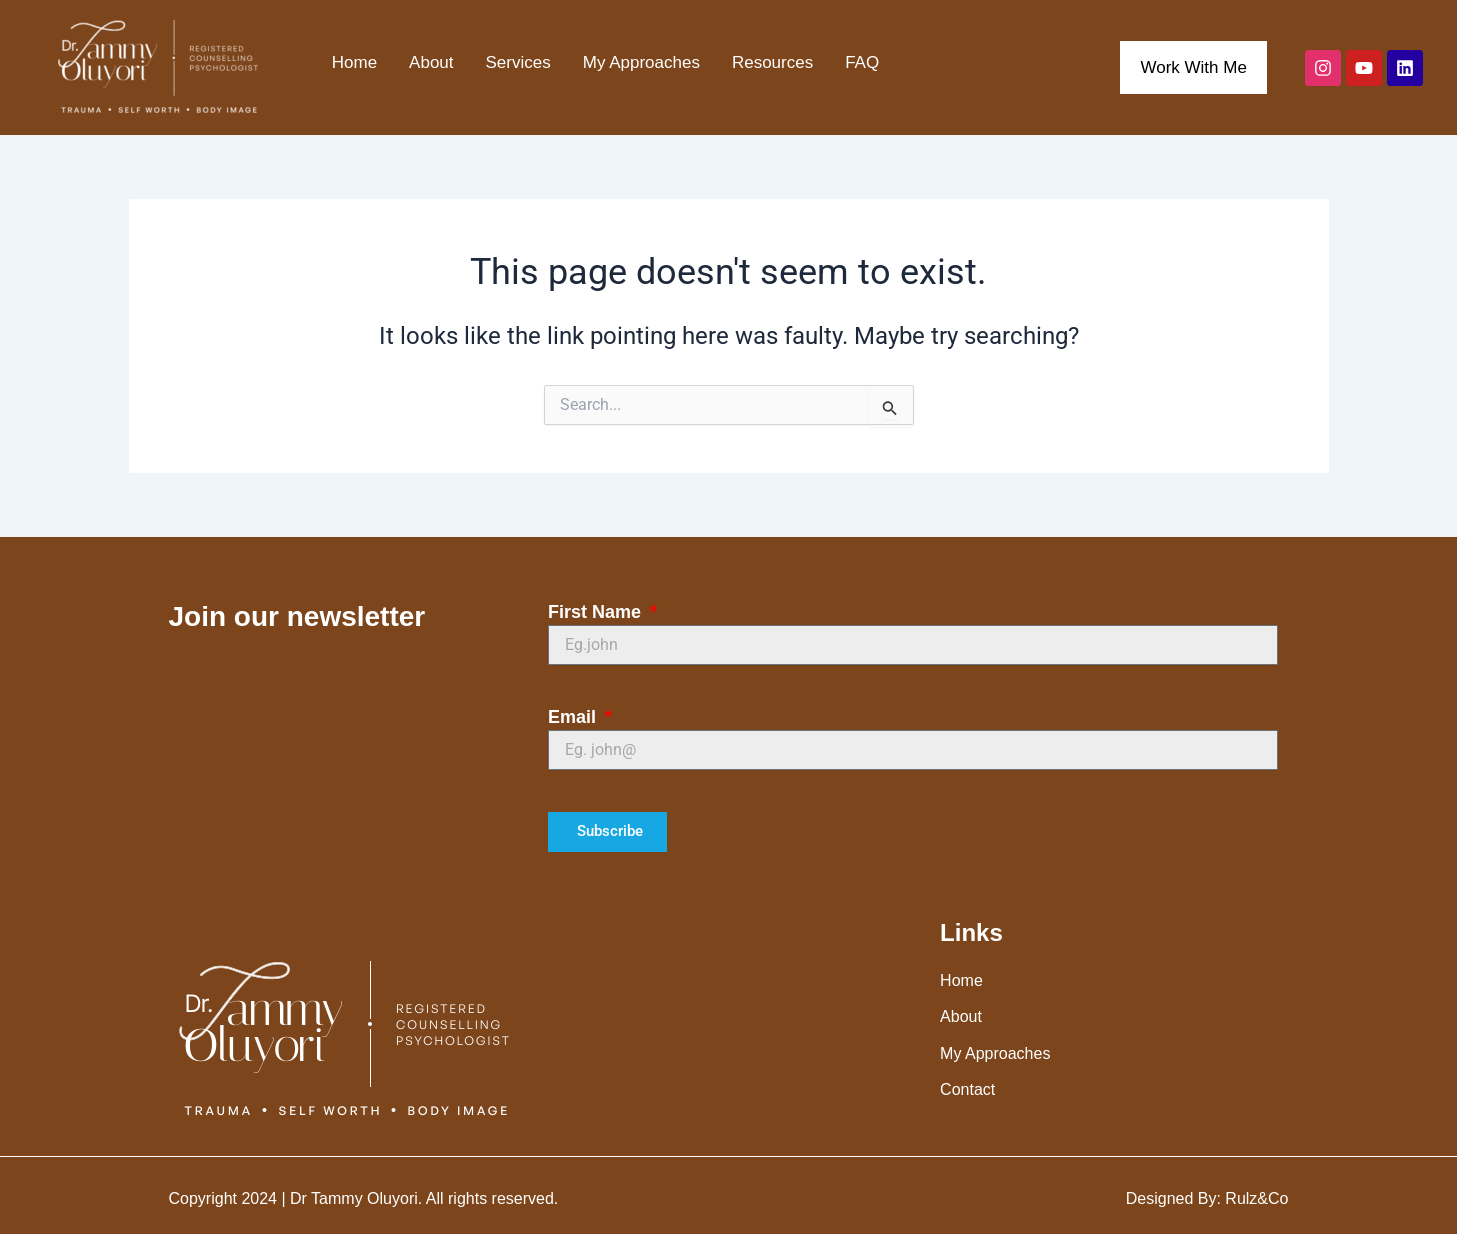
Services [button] (518, 62)
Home (354, 62)
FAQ (862, 62)
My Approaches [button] (641, 62)
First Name (597, 612)
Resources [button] (772, 62)
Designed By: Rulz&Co (1207, 1198)
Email (574, 717)
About (431, 62)
